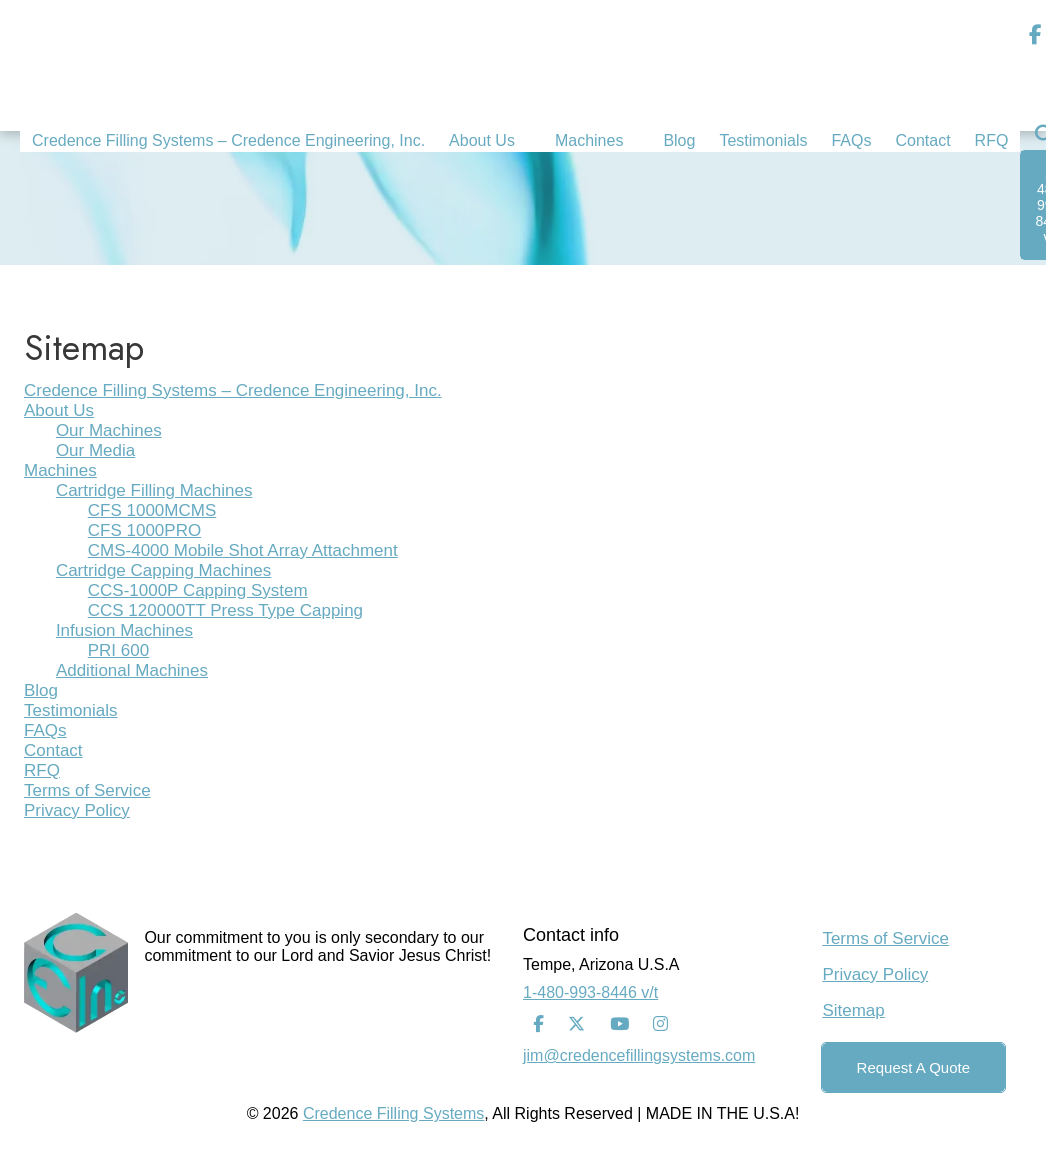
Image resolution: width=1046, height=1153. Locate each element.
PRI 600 (118, 650)
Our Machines (109, 430)
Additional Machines (132, 670)
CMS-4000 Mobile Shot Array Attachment (243, 550)
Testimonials (71, 710)
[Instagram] (660, 1025)
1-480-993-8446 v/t (590, 992)
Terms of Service (87, 790)
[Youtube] (619, 1025)
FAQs (45, 730)
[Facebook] (538, 1025)
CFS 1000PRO (144, 530)
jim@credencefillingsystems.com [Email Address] (639, 1055)
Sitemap (853, 1010)
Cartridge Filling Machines (154, 490)
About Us (59, 410)
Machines (60, 470)
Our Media (95, 450)
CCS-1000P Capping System (198, 590)
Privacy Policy (77, 810)
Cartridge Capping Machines (163, 570)
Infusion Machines (124, 630)
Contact (53, 750)
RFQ (42, 770)
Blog (41, 690)
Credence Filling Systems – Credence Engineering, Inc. (233, 390)
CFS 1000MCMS (152, 510)
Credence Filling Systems (393, 1113)
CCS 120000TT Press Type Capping (225, 610)
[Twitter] (576, 1025)
